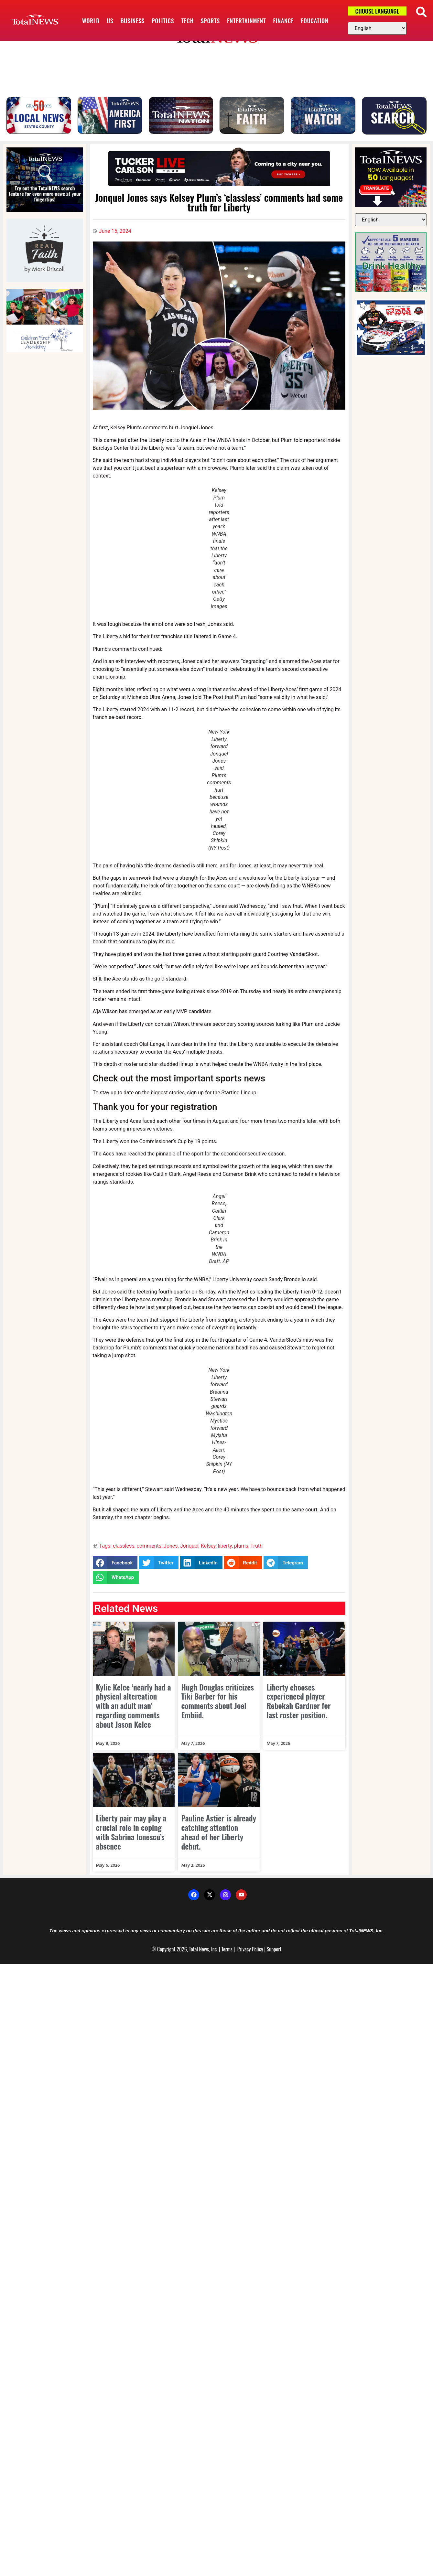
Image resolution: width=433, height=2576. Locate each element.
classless (123, 1552)
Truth (257, 1552)
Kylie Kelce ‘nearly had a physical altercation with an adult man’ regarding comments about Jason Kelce (133, 1711)
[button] (421, 11)
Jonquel (189, 1552)
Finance (283, 20)
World (91, 20)
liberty (225, 1552)
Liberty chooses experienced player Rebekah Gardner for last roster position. (298, 1706)
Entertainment (246, 20)
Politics (163, 20)
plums (241, 1552)
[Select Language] (377, 28)
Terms (226, 1955)
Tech (187, 20)
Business (132, 20)
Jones (171, 1552)
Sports (210, 20)
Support (274, 1955)
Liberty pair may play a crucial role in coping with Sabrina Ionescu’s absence (131, 1838)
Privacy (244, 1955)
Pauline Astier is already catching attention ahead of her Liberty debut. (218, 1838)
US (110, 20)
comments (149, 1552)
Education (314, 20)
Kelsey (208, 1552)
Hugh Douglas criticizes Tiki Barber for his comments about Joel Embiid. (217, 1706)
